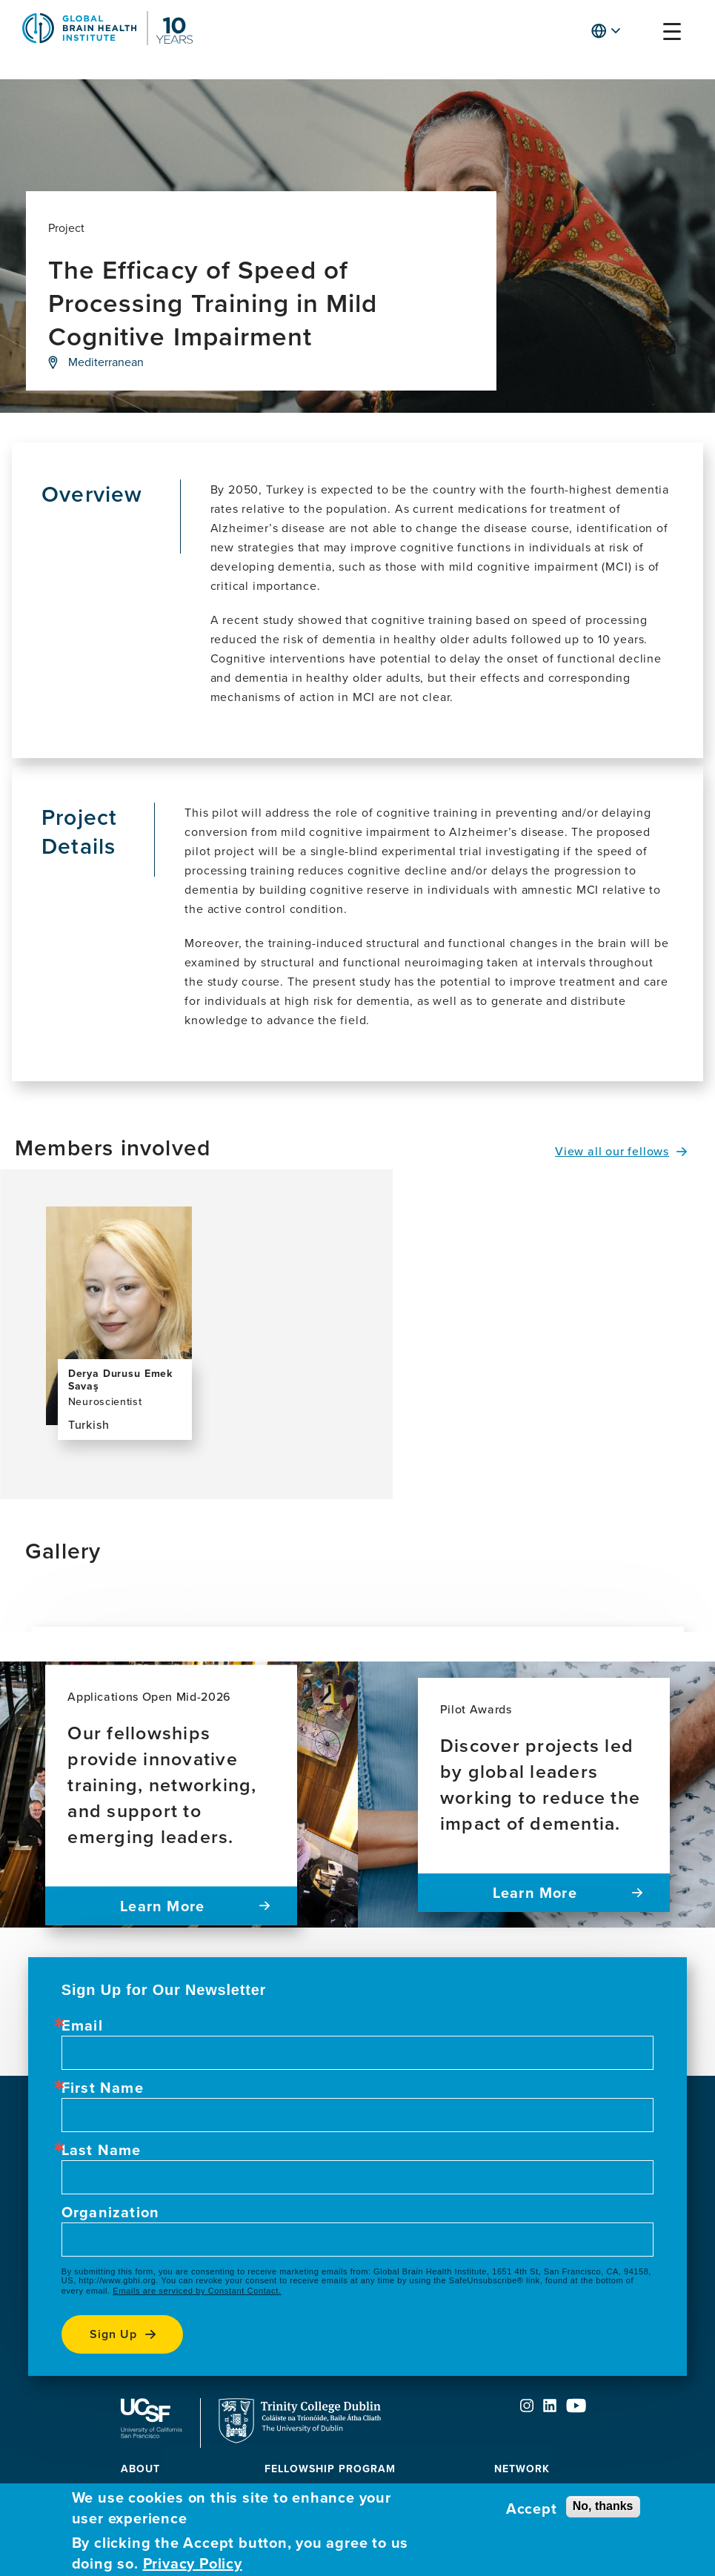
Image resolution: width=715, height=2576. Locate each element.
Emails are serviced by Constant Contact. (197, 2290)
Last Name (101, 2149)
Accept (531, 2508)
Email (82, 2025)
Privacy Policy (192, 2563)
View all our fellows (612, 1151)
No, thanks (603, 2506)
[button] (643, 34)
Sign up (113, 2334)
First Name (102, 2087)
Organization (110, 2212)
